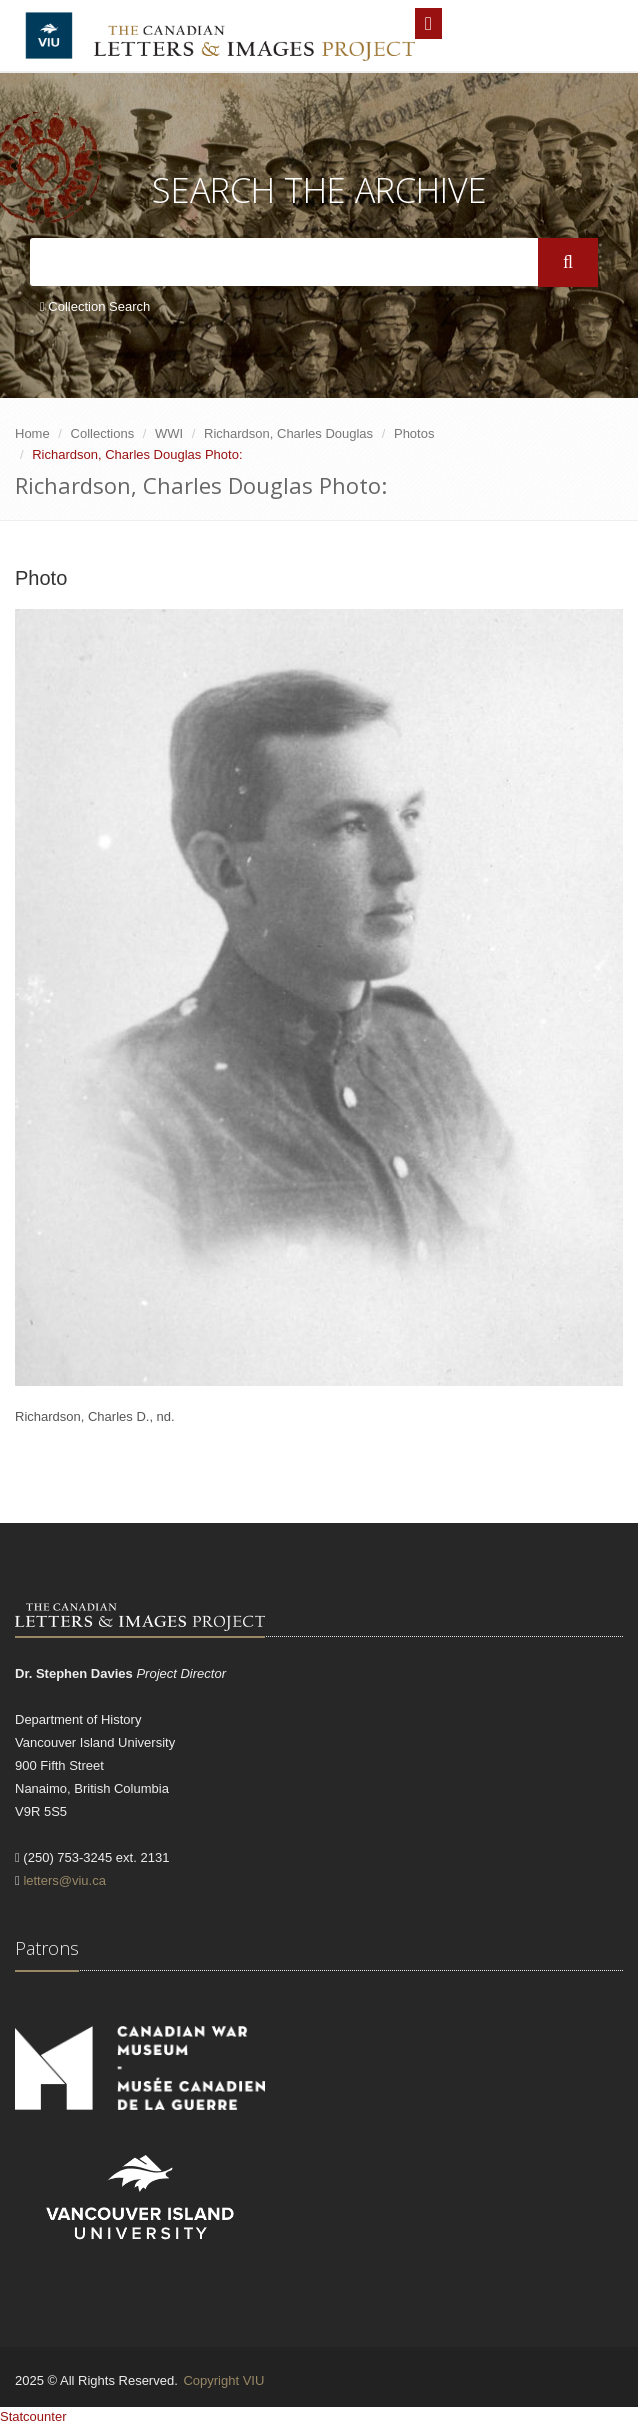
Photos (414, 433)
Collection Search (95, 306)
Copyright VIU (223, 2380)
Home (32, 433)
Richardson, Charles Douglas (288, 433)
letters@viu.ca (64, 1880)
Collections (103, 433)
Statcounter (33, 2416)
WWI (169, 433)
